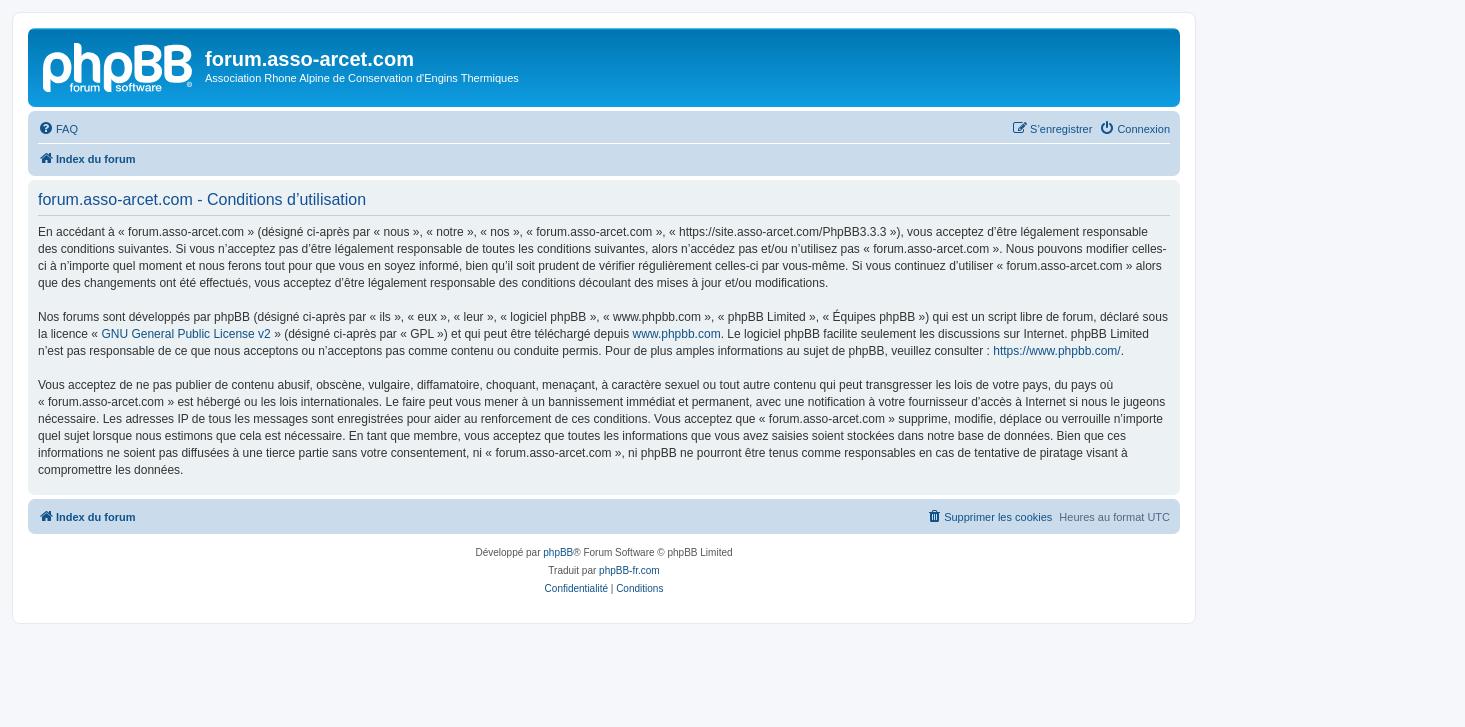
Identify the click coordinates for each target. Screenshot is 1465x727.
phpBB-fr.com (629, 570)
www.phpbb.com (677, 334)
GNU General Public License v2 (185, 334)
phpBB (558, 552)
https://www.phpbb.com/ (1056, 351)
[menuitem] (58, 129)
